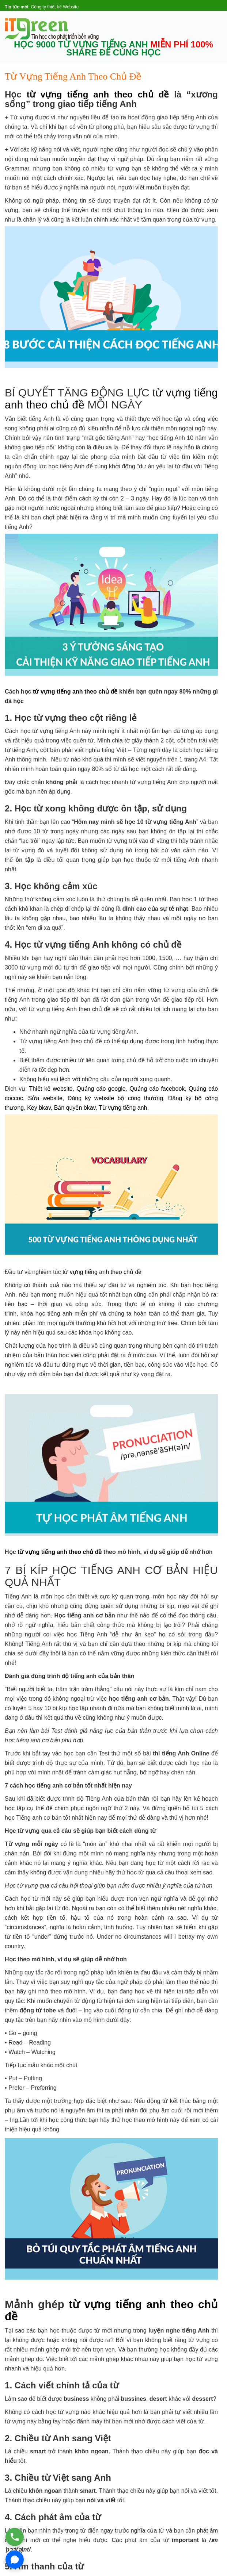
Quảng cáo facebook (157, 1089)
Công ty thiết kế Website (55, 6)
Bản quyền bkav (75, 1108)
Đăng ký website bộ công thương (115, 1098)
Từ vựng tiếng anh (123, 1108)
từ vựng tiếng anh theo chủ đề (98, 94)
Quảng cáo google (100, 1089)
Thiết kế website (51, 1089)
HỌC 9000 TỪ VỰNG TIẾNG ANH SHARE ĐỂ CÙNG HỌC (113, 49)
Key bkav (39, 1108)
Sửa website (45, 1098)
